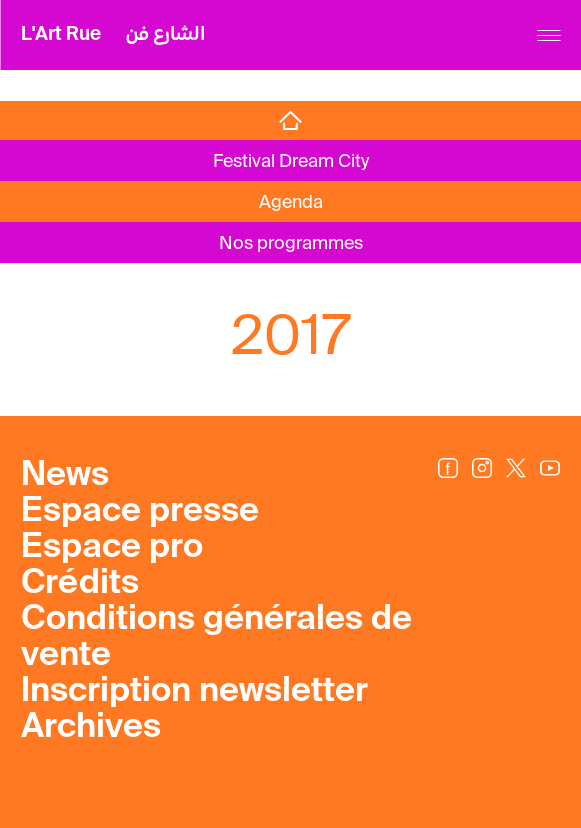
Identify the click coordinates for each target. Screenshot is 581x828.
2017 (291, 334)
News (65, 476)
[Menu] (548, 35)
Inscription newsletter (194, 692)
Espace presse (140, 512)
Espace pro (112, 548)
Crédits (80, 584)
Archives (91, 728)
